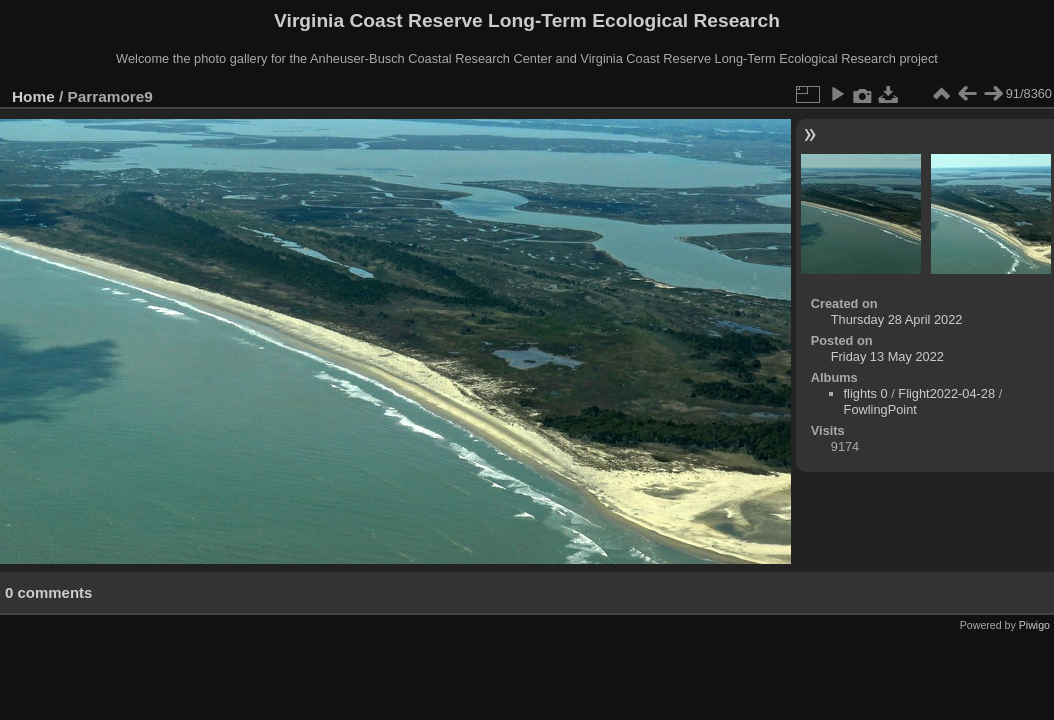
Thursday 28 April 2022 (897, 319)
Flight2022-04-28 (946, 393)
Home (33, 96)
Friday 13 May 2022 (887, 356)
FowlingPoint (880, 409)
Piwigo (1034, 625)
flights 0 (866, 393)
